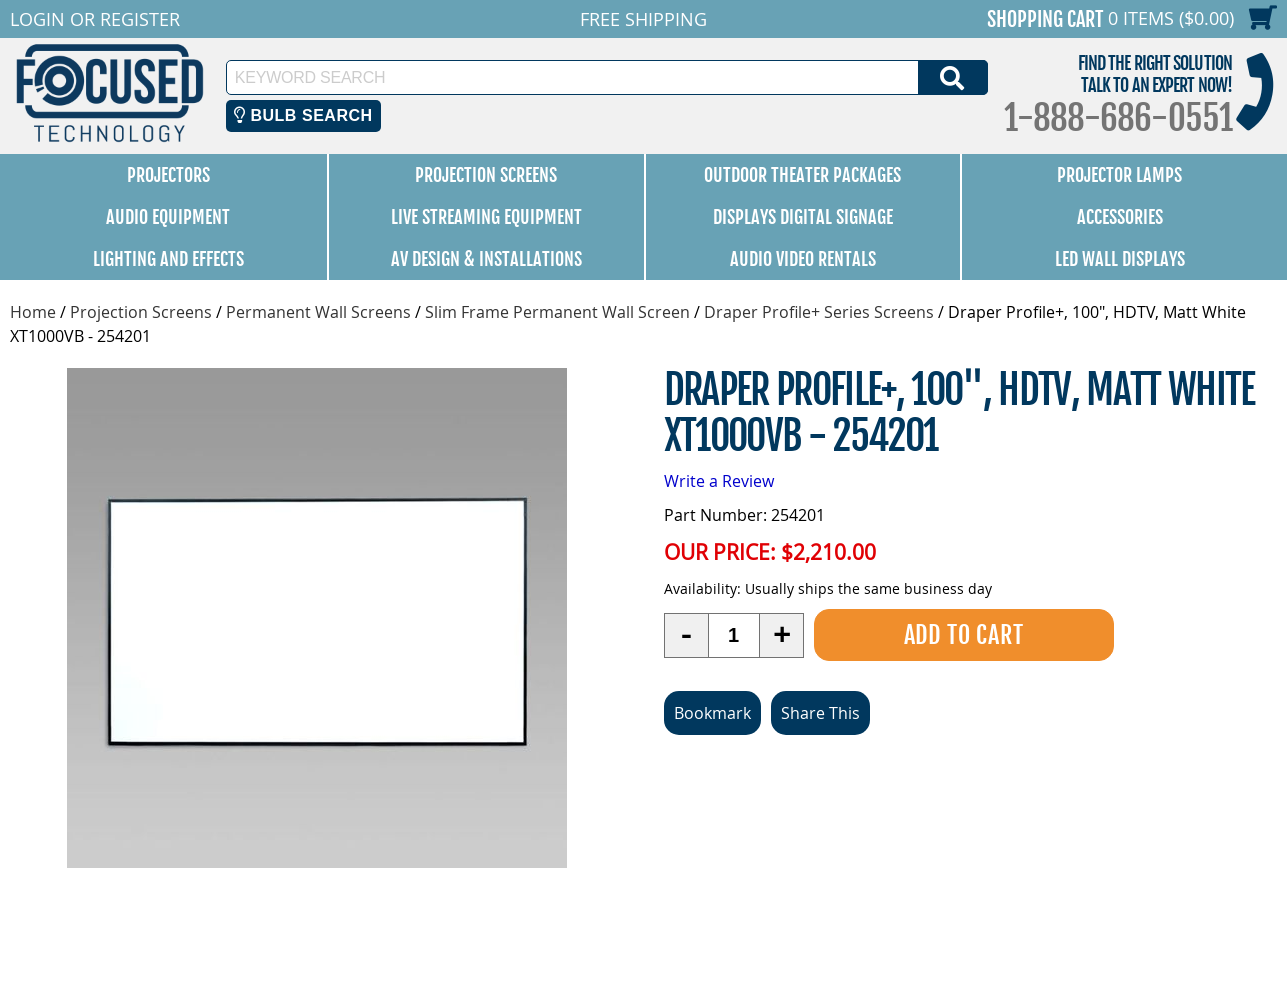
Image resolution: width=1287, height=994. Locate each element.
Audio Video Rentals (803, 259)
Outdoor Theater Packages (802, 175)
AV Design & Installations (486, 259)
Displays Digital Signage (803, 217)
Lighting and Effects (168, 259)
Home (33, 312)
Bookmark (712, 713)
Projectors (168, 175)
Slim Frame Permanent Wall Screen (557, 312)
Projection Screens (486, 175)
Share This (820, 713)
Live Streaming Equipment (486, 217)
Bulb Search (303, 115)
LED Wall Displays (1120, 259)
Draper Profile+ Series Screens (819, 312)
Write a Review (719, 481)
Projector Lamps (1119, 175)
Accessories (1120, 217)
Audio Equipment (168, 217)
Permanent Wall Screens (318, 312)
